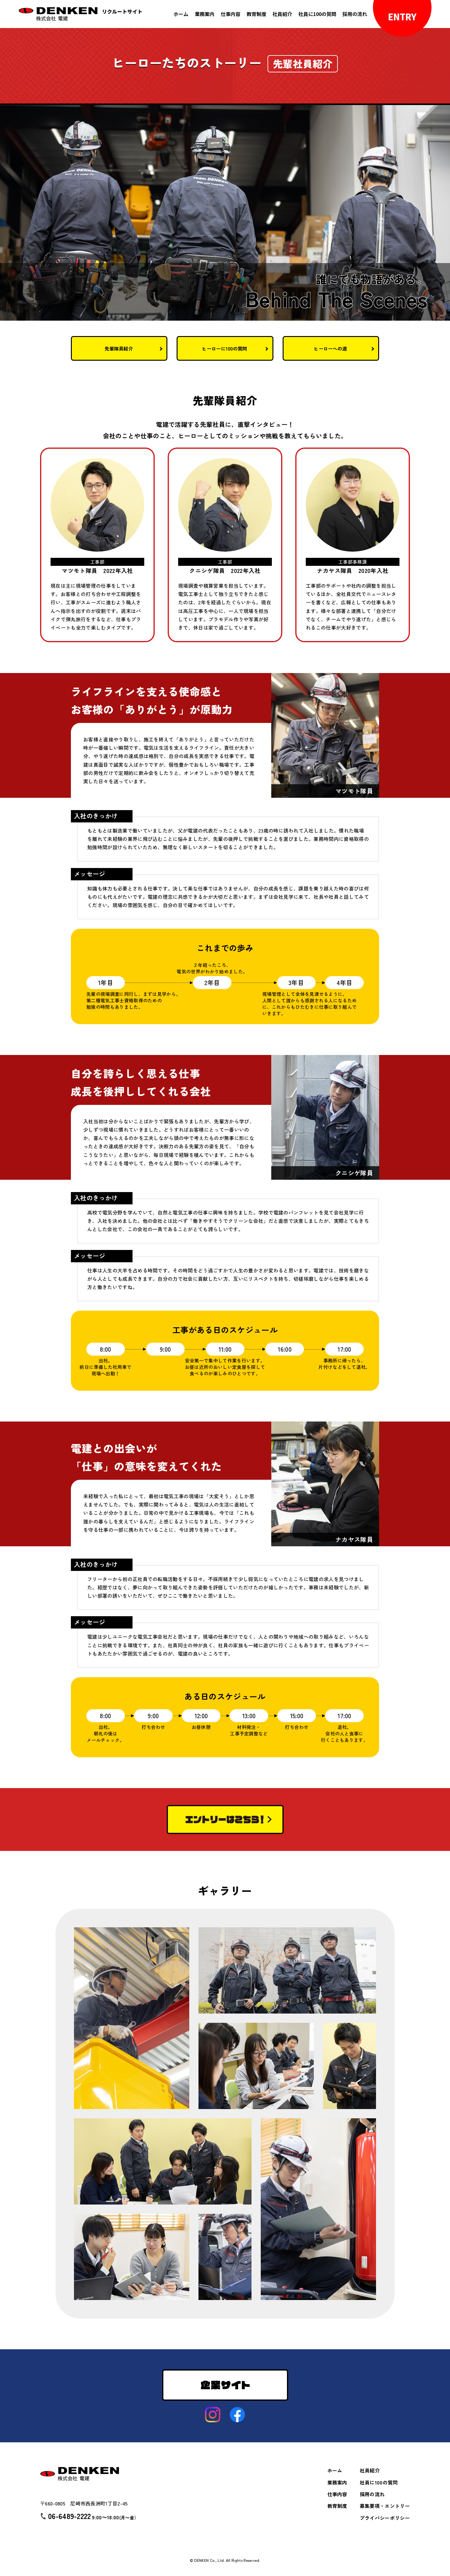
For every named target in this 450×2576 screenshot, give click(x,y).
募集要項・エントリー (385, 2505)
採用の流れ (354, 14)
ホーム (181, 14)
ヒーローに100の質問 (225, 348)
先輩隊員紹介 (119, 348)
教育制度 (256, 14)
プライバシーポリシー (385, 2517)
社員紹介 (282, 14)
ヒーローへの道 (331, 348)
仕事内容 (230, 14)
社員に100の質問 (317, 14)
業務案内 (204, 14)
